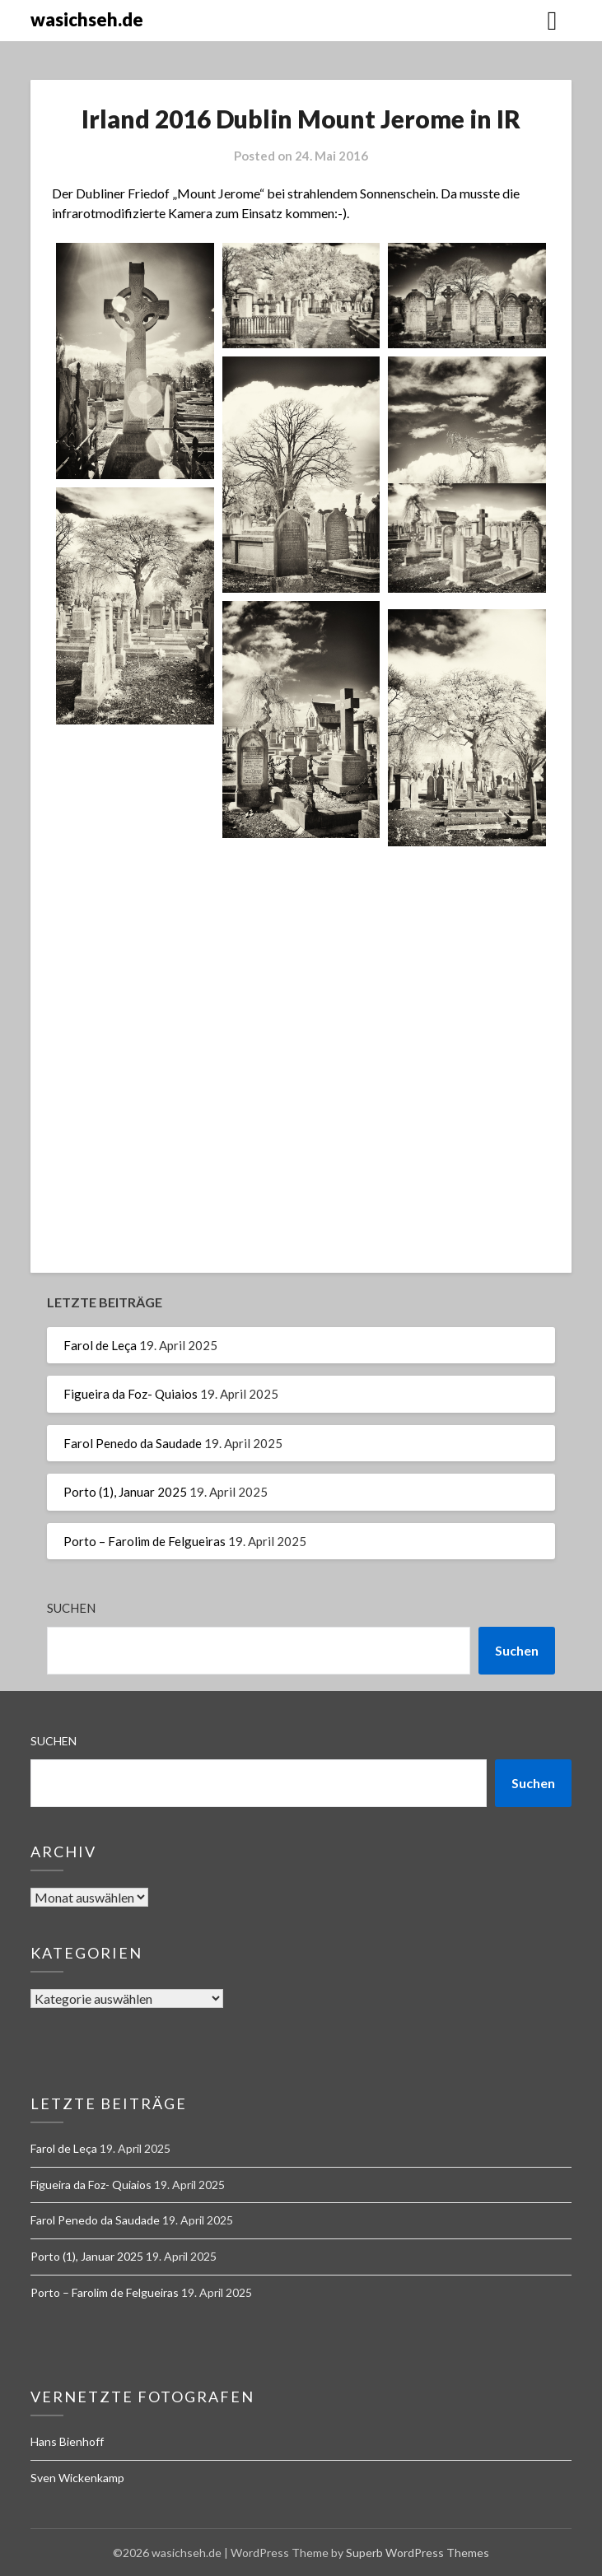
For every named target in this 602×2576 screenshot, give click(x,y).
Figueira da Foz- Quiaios (130, 1393)
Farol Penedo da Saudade (132, 1443)
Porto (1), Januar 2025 (125, 1491)
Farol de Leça (100, 1345)
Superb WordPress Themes (417, 2553)
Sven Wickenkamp (77, 2478)
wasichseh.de (86, 19)
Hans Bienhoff (67, 2441)
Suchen (71, 1607)
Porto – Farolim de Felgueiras (144, 1541)
